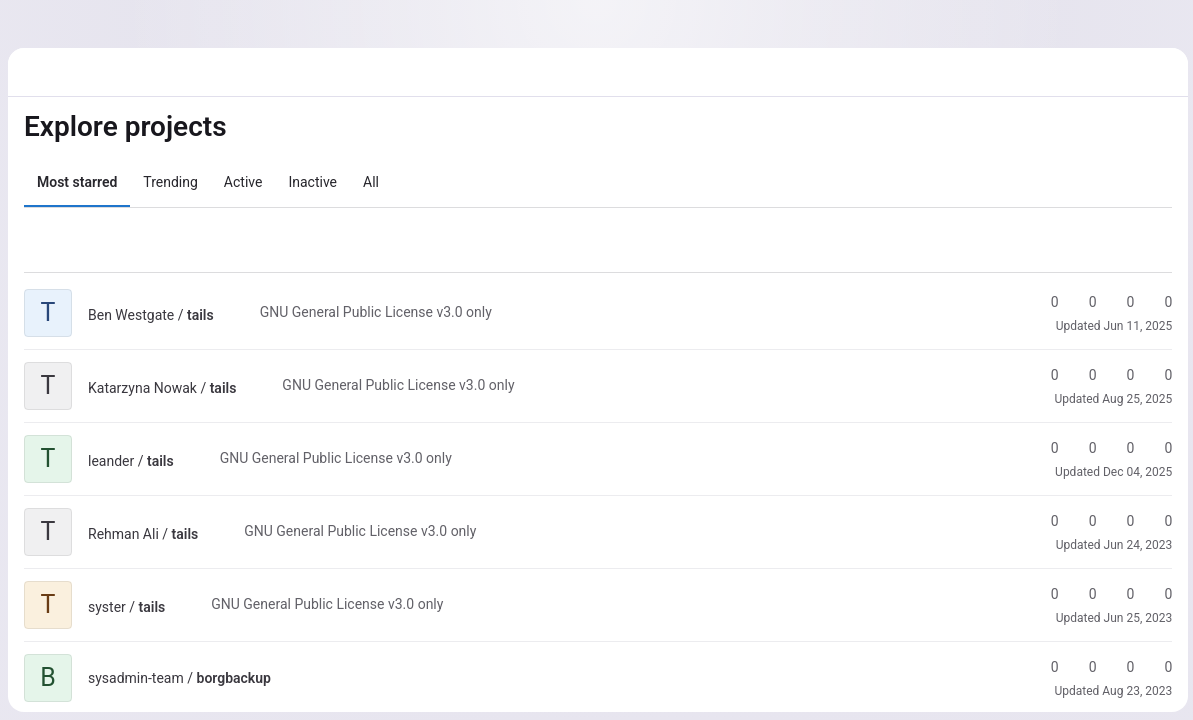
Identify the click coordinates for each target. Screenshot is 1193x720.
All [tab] (371, 182)
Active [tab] (243, 182)
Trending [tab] (170, 182)
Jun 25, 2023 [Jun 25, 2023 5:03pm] (1134, 618)
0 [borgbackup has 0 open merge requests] (1118, 667)
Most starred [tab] (77, 182)
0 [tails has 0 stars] (1042, 302)
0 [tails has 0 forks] (1080, 302)
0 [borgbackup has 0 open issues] (1156, 667)
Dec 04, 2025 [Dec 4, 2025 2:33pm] (1134, 472)
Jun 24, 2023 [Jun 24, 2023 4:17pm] (1134, 545)
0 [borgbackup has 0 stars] (1042, 667)
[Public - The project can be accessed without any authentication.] (230, 315)
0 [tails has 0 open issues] (1156, 302)
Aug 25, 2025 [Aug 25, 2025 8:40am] (1134, 399)
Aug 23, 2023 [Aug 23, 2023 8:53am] (1134, 691)
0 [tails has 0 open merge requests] (1118, 302)
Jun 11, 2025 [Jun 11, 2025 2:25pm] (1134, 326)
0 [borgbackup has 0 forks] (1080, 667)
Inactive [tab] (312, 182)
